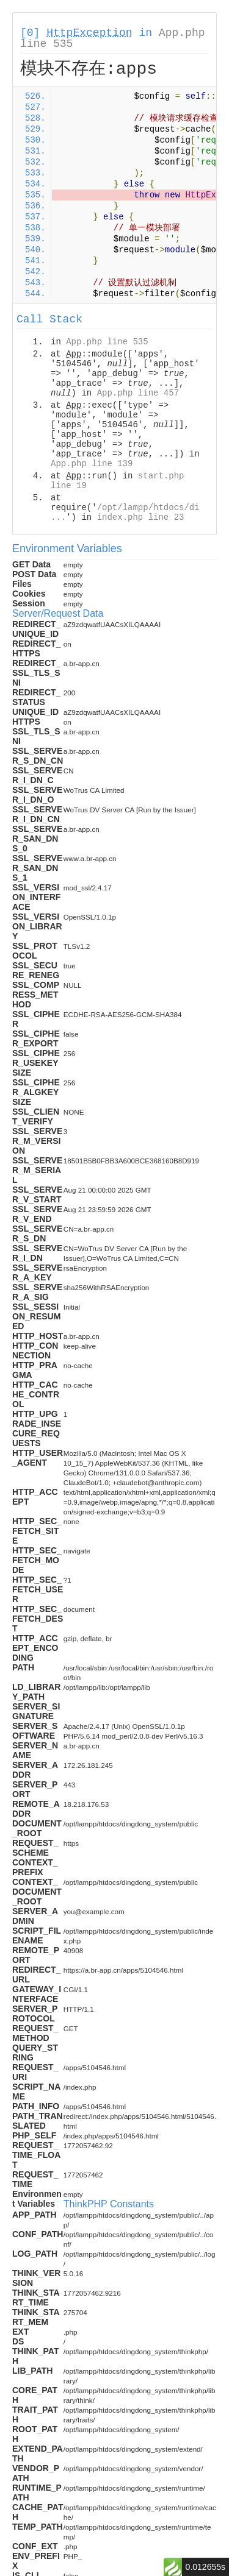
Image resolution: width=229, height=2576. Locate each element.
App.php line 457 (138, 393)
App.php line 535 (107, 342)
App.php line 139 (92, 464)
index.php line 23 (140, 517)
